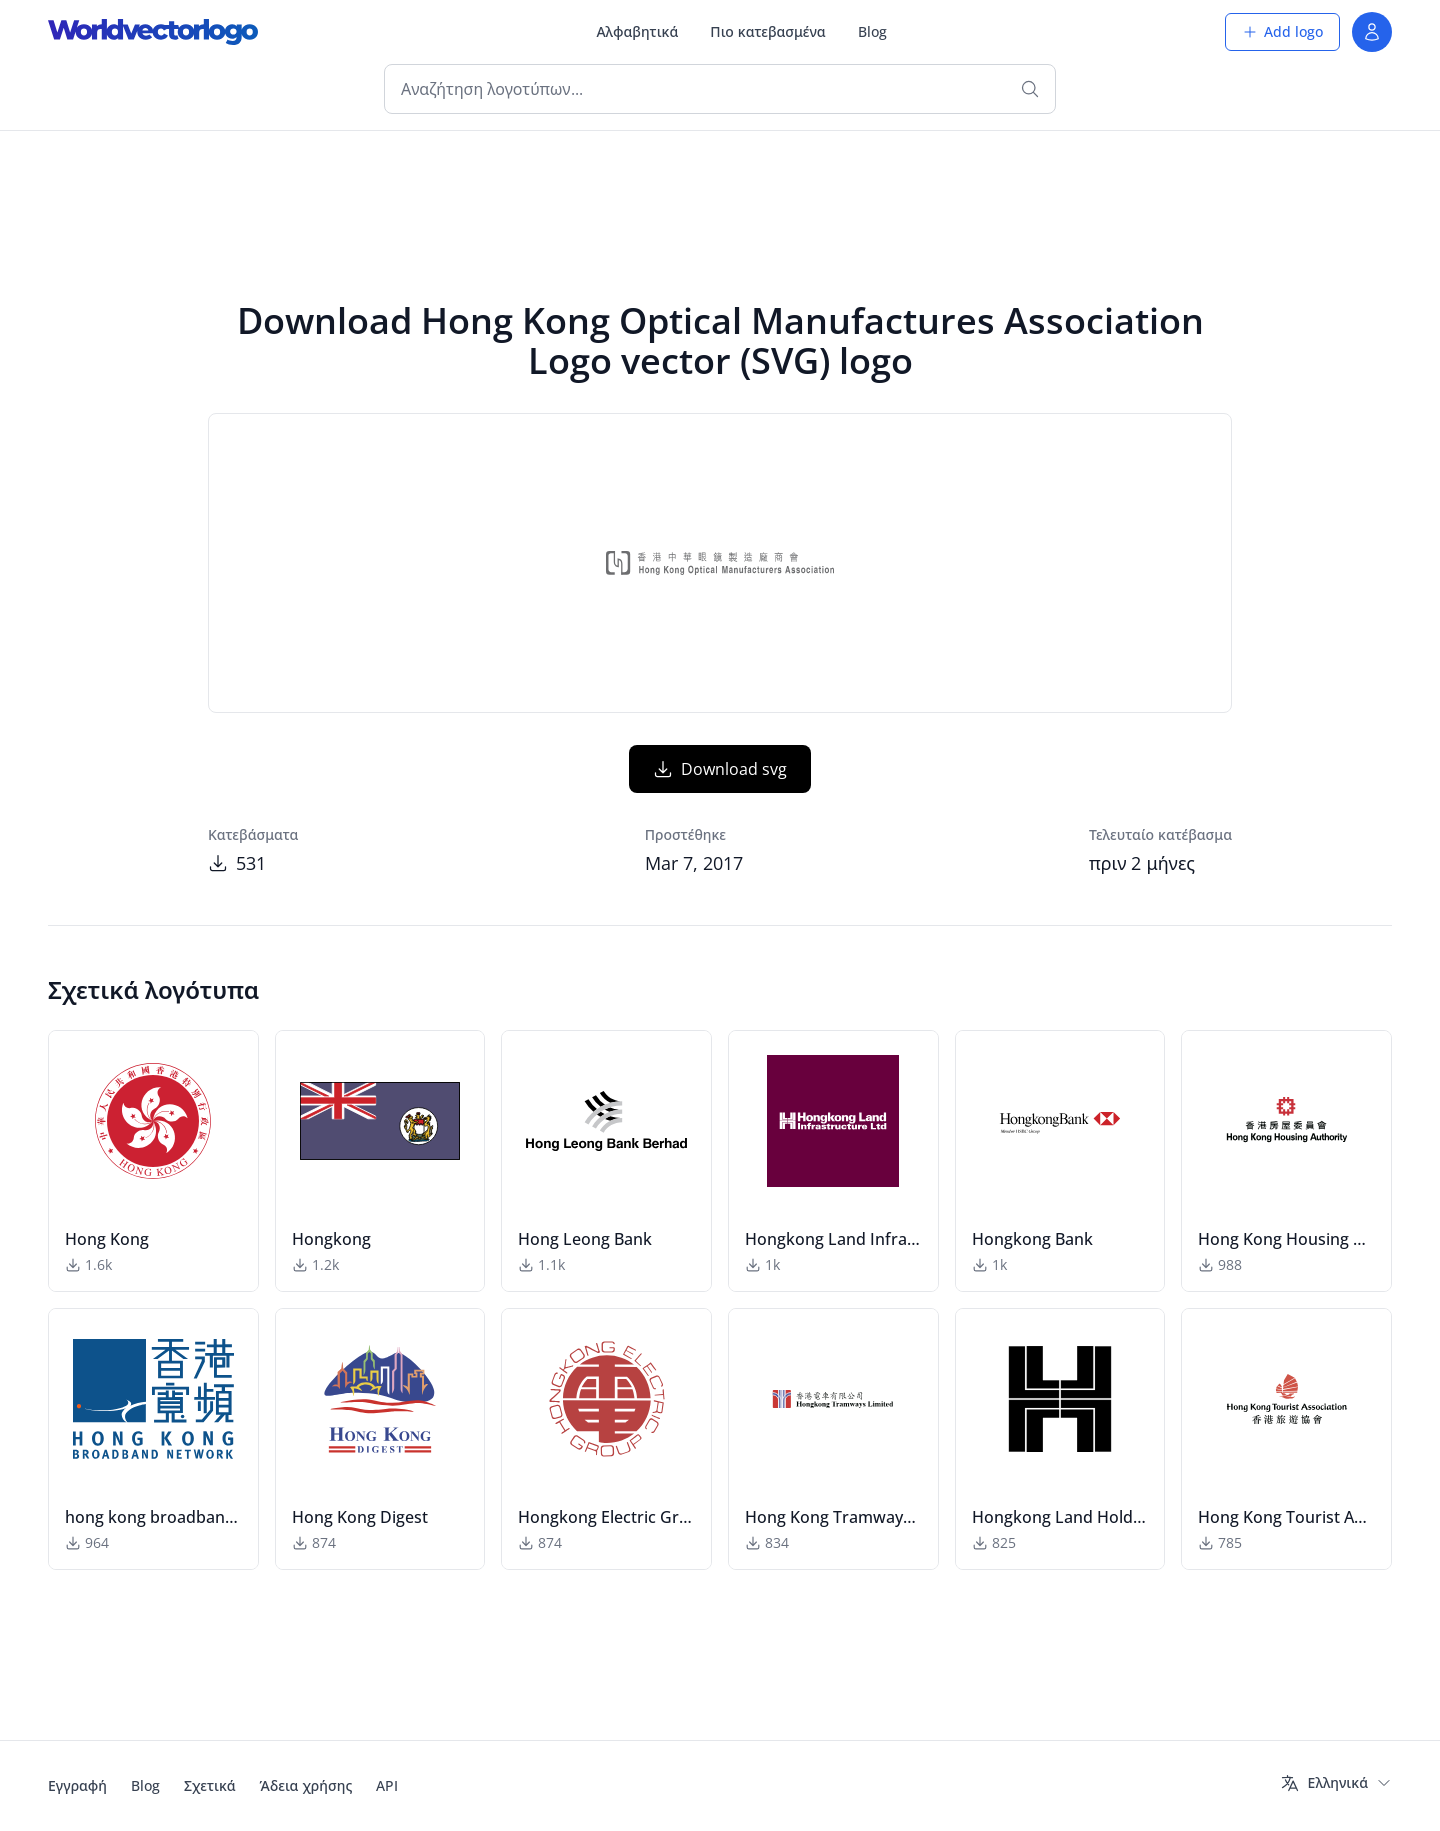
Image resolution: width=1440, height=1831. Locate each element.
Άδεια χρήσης (306, 1785)
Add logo (1282, 31)
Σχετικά (210, 1785)
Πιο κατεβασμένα (767, 31)
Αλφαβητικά (637, 31)
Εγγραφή (77, 1785)
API (387, 1785)
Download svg (720, 769)
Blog (872, 31)
